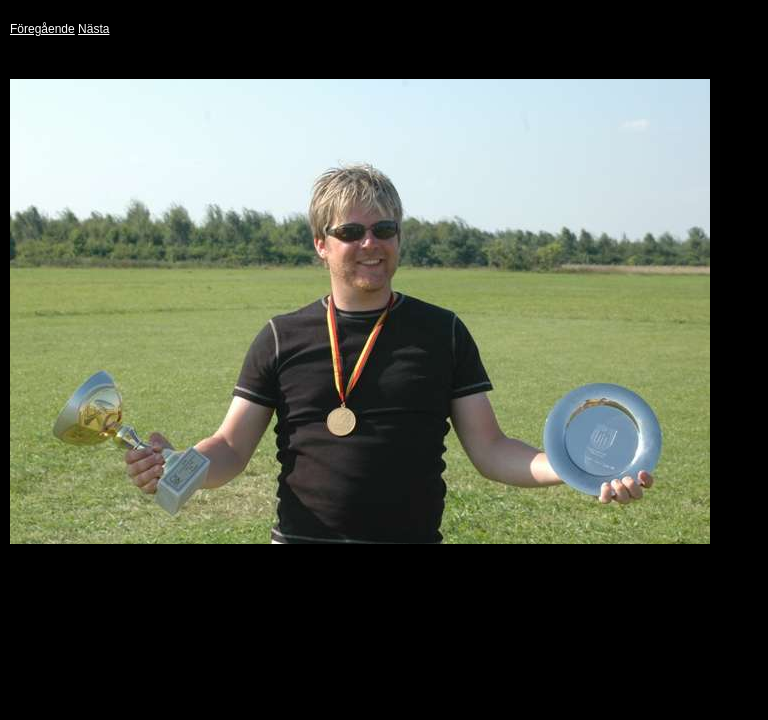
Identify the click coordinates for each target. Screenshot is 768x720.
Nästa (93, 29)
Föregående (42, 29)
